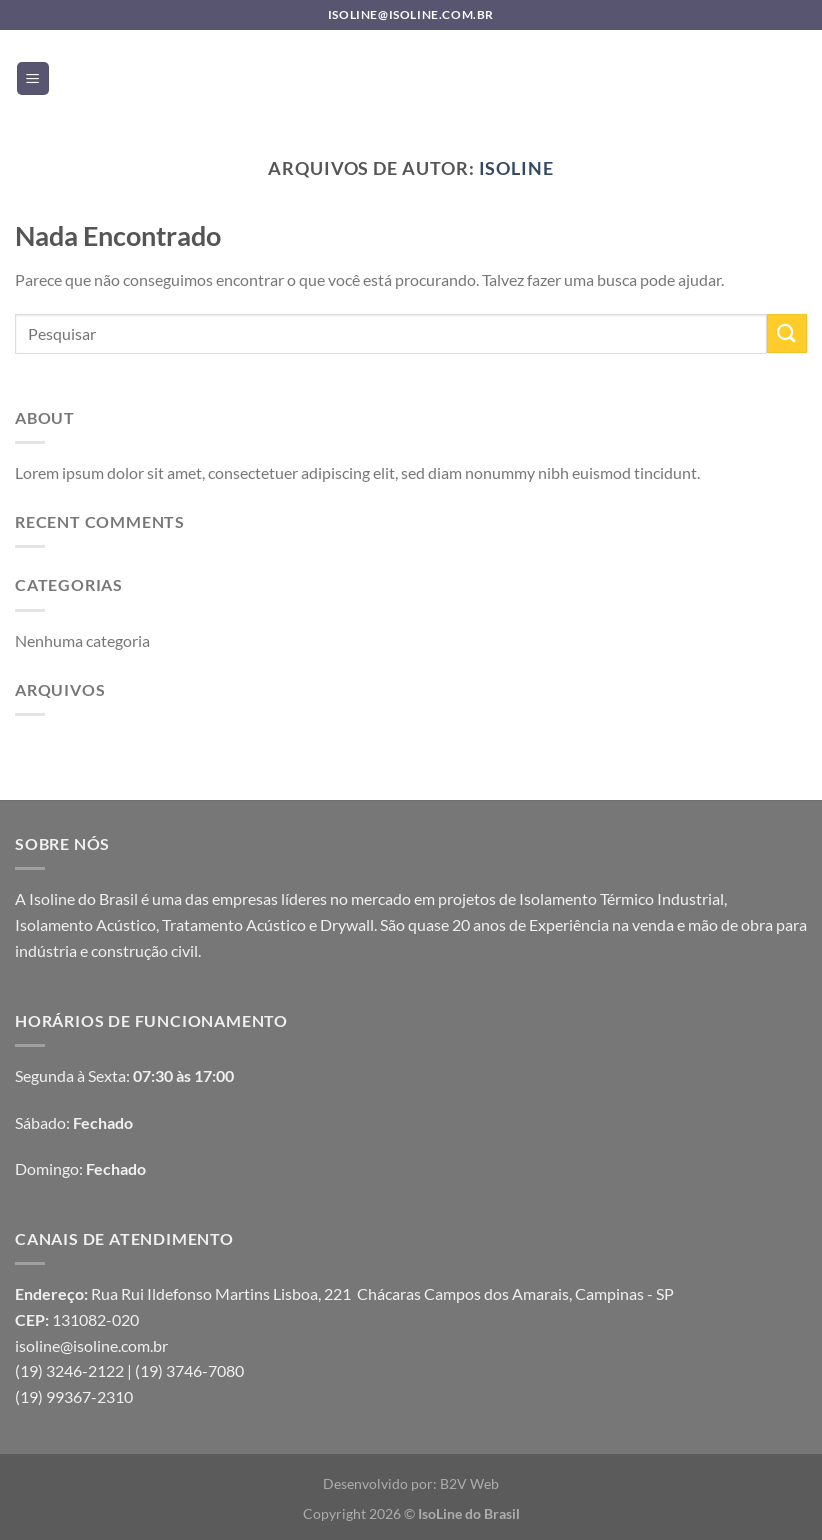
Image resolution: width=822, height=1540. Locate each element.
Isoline (516, 168)
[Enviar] (787, 333)
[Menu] (33, 78)
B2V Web (469, 1483)
